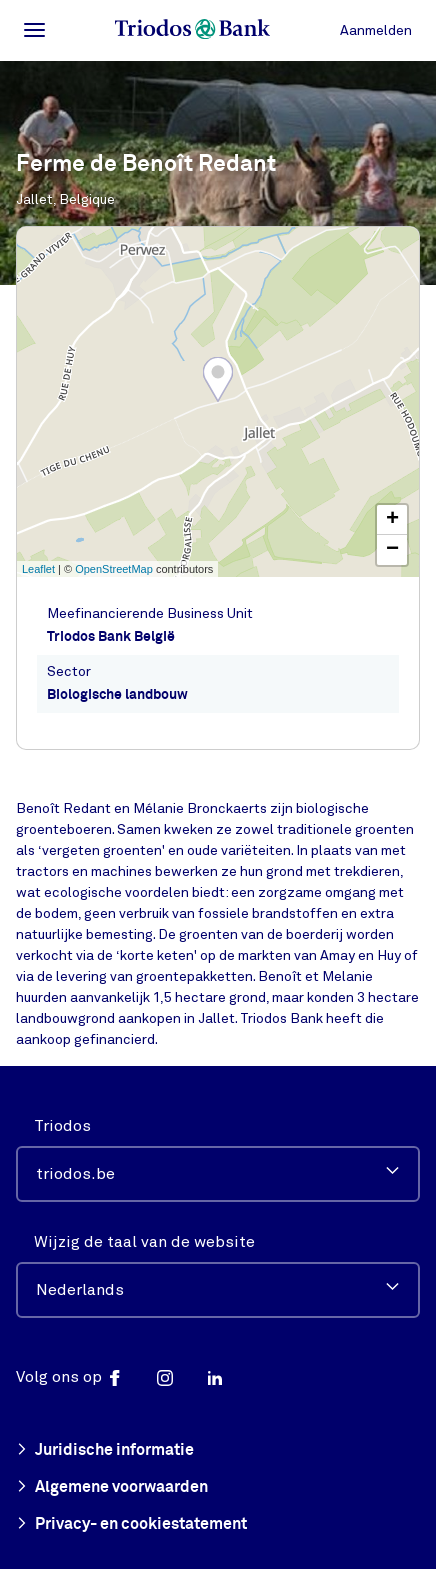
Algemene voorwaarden (112, 1488)
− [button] (392, 550)
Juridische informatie (105, 1451)
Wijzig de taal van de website (144, 1242)
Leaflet (38, 569)
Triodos (62, 1126)
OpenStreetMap (114, 569)
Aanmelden (376, 30)
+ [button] (392, 520)
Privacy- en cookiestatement (131, 1525)
